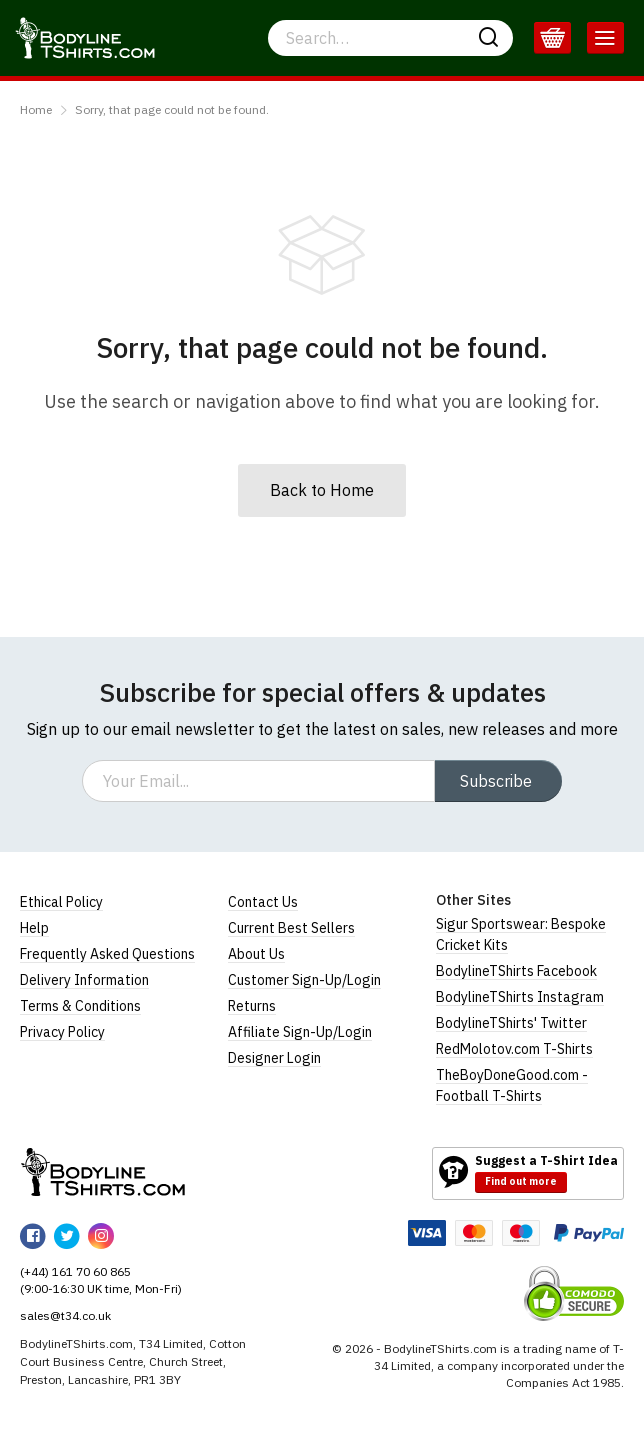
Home (36, 109)
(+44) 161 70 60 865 (75, 1271)
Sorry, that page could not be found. (172, 109)
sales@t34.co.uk (65, 1315)
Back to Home (322, 490)
